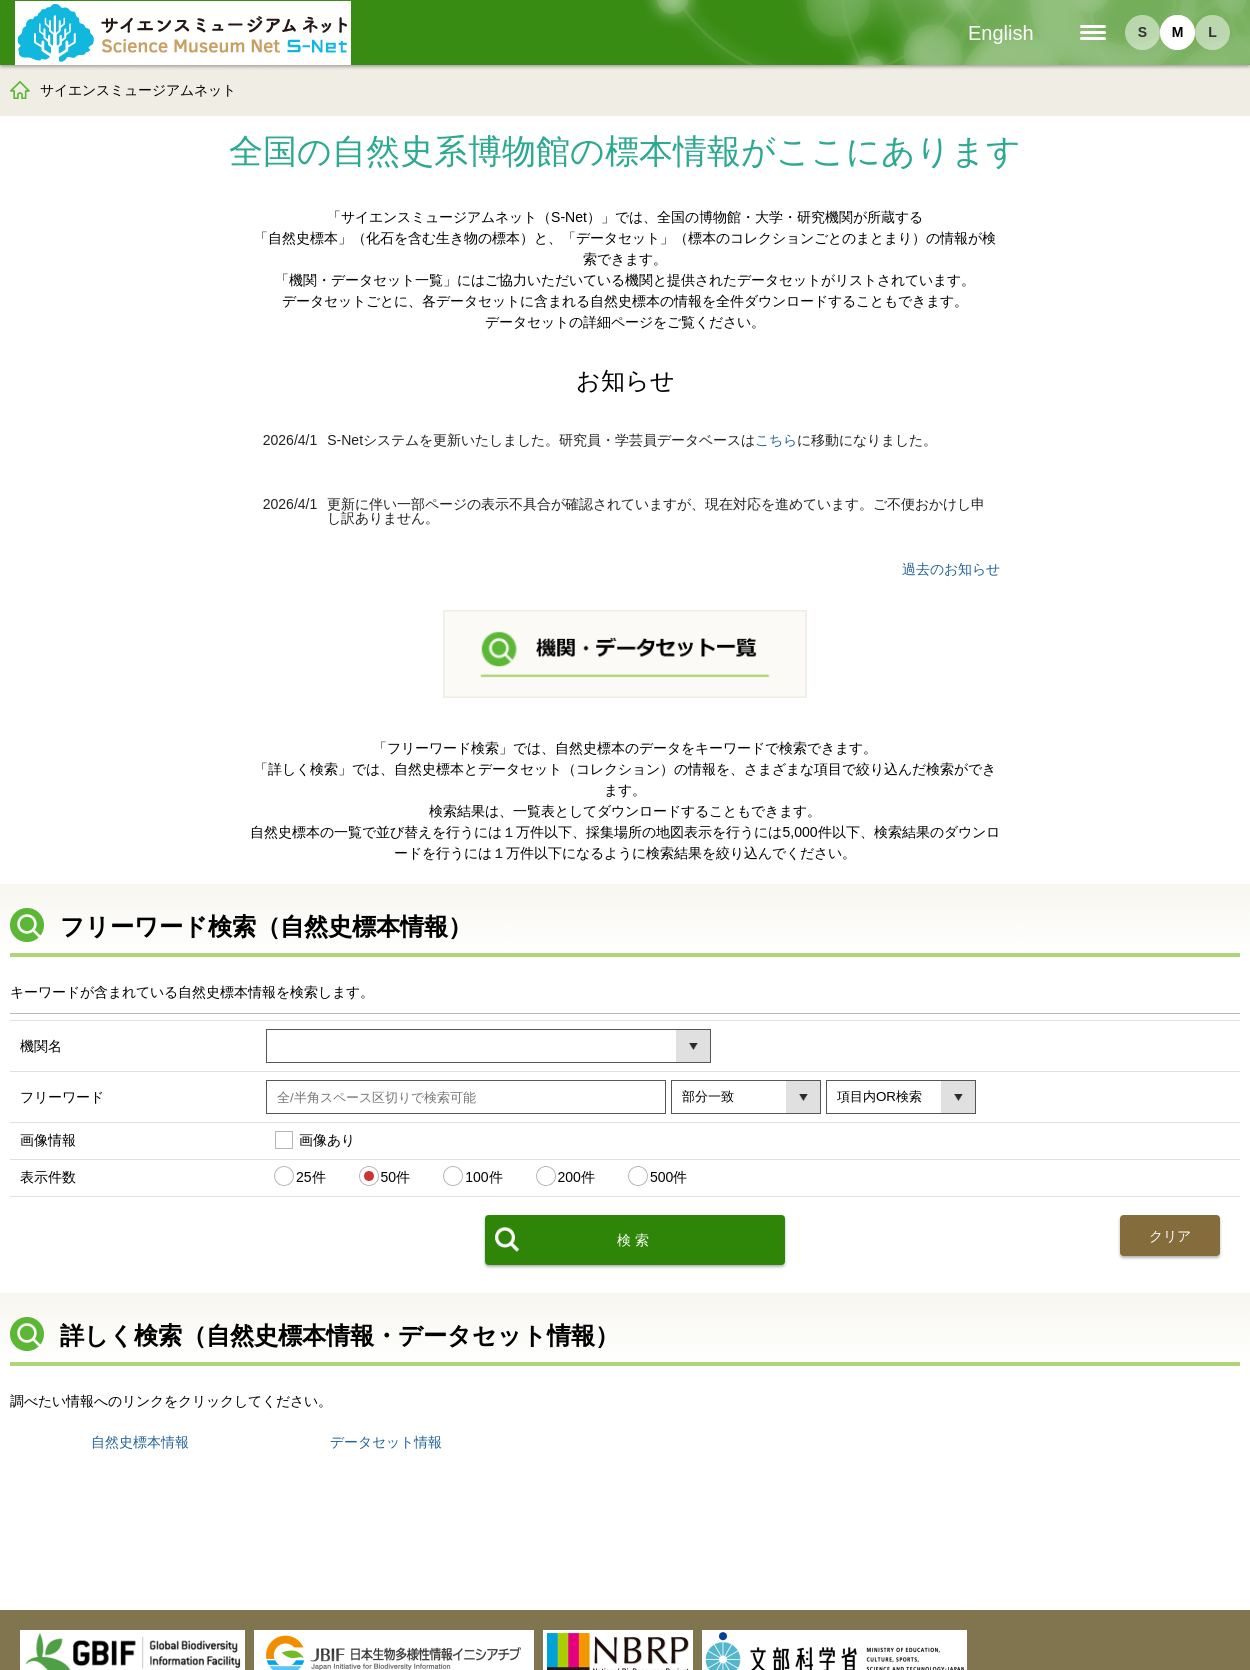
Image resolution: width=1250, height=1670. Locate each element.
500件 (668, 1176)
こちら (776, 440)
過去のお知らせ (951, 569)
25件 (311, 1176)
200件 (576, 1176)
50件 (396, 1176)
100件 (483, 1176)
